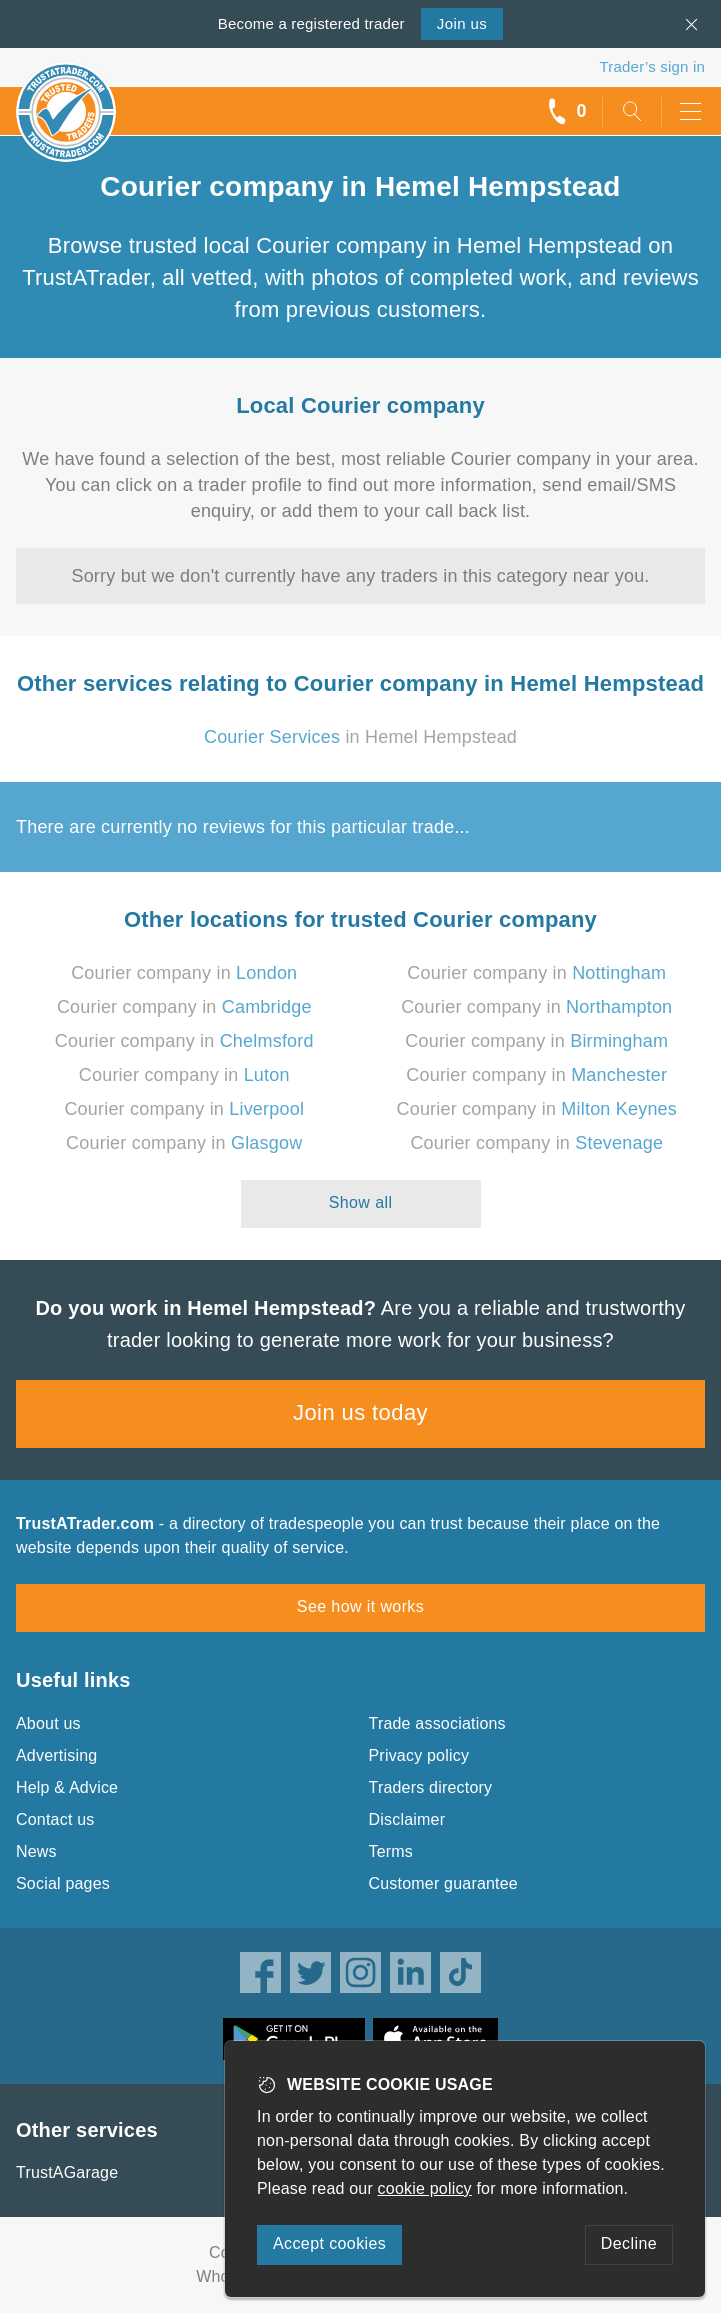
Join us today (360, 1412)
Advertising (56, 1755)
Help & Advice (67, 1787)
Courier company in (184, 973)
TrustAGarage (67, 2172)
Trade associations (437, 1723)
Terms (391, 1851)
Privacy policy (419, 1755)
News (36, 1851)
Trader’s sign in (652, 66)
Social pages (63, 1883)
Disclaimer (407, 1819)
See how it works (360, 1606)
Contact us (55, 1819)
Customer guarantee (443, 1883)
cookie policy (425, 2188)
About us (48, 1723)
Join (462, 23)
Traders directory (431, 1787)
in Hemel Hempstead (360, 737)
